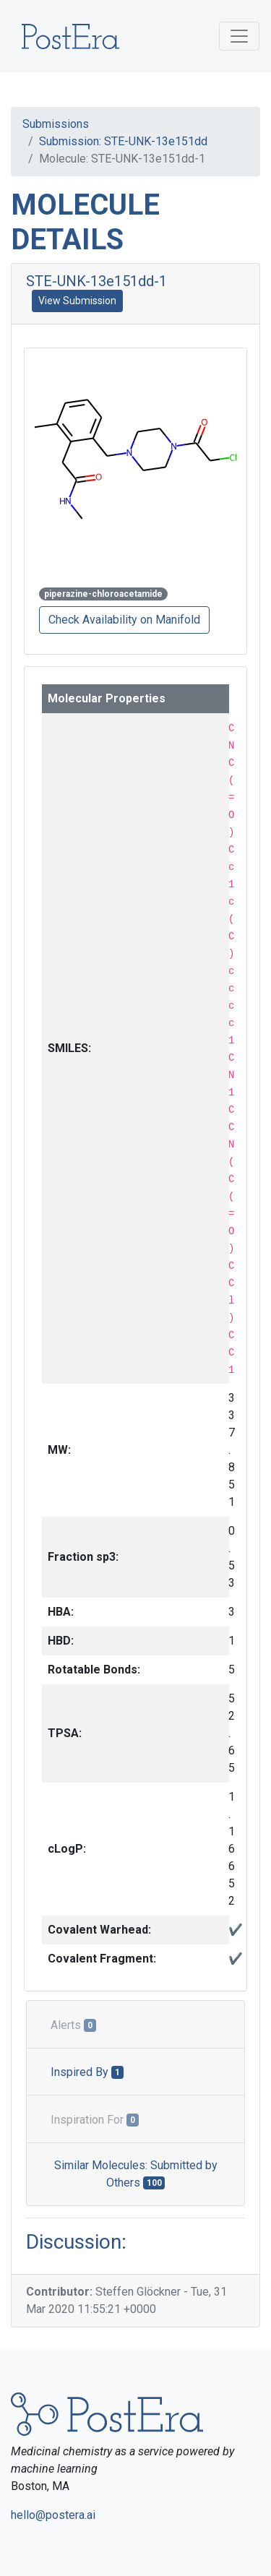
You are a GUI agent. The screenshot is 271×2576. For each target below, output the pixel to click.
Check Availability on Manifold (124, 619)
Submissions (55, 124)
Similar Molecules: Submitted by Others (136, 2173)
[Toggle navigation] (239, 36)
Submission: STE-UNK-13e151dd (123, 141)
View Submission (77, 300)
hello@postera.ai (53, 2515)
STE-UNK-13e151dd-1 (96, 281)
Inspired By (87, 2072)
